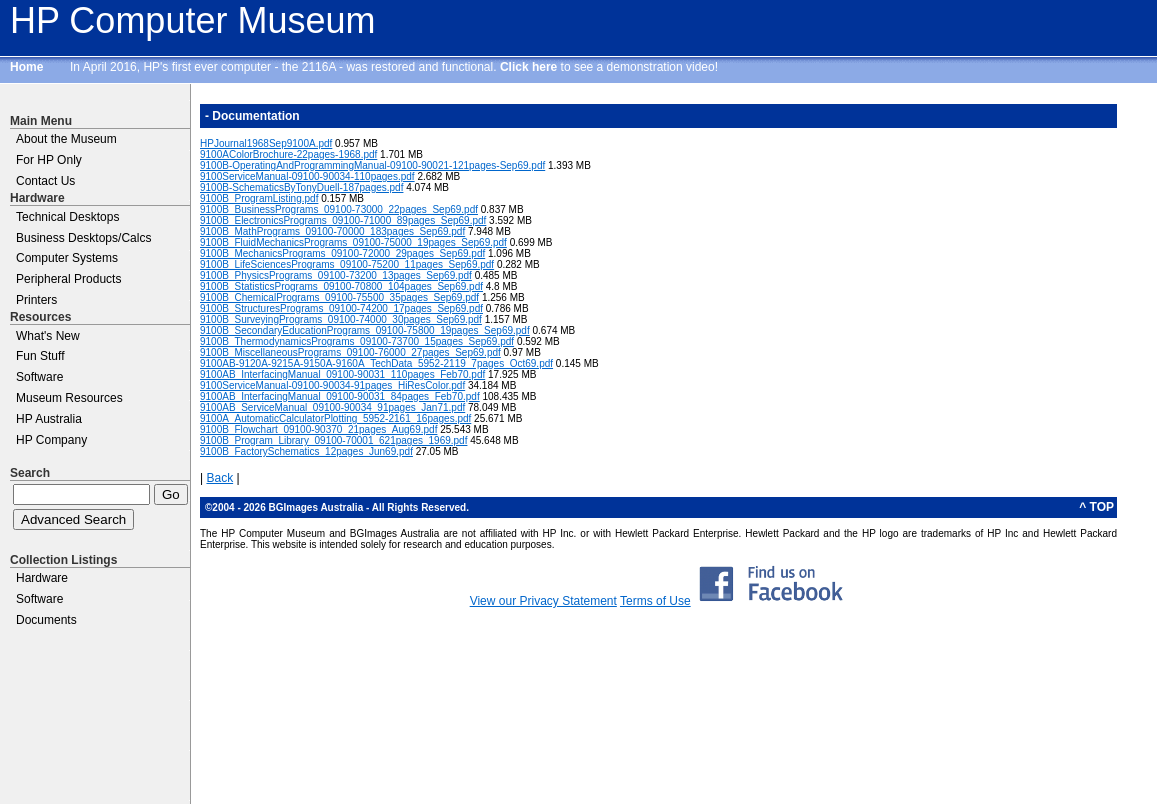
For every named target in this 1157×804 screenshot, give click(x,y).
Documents (46, 620)
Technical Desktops (67, 217)
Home (26, 67)
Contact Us (45, 181)
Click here (528, 67)
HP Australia (49, 419)
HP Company (51, 440)
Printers (36, 300)
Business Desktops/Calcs (83, 238)
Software (39, 377)
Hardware (42, 578)
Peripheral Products (68, 279)
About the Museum (66, 139)
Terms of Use (655, 601)
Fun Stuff (40, 356)
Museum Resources (69, 398)
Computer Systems (67, 258)
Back (219, 478)
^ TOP (1096, 507)
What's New (48, 336)
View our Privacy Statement (543, 601)
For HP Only (49, 160)
